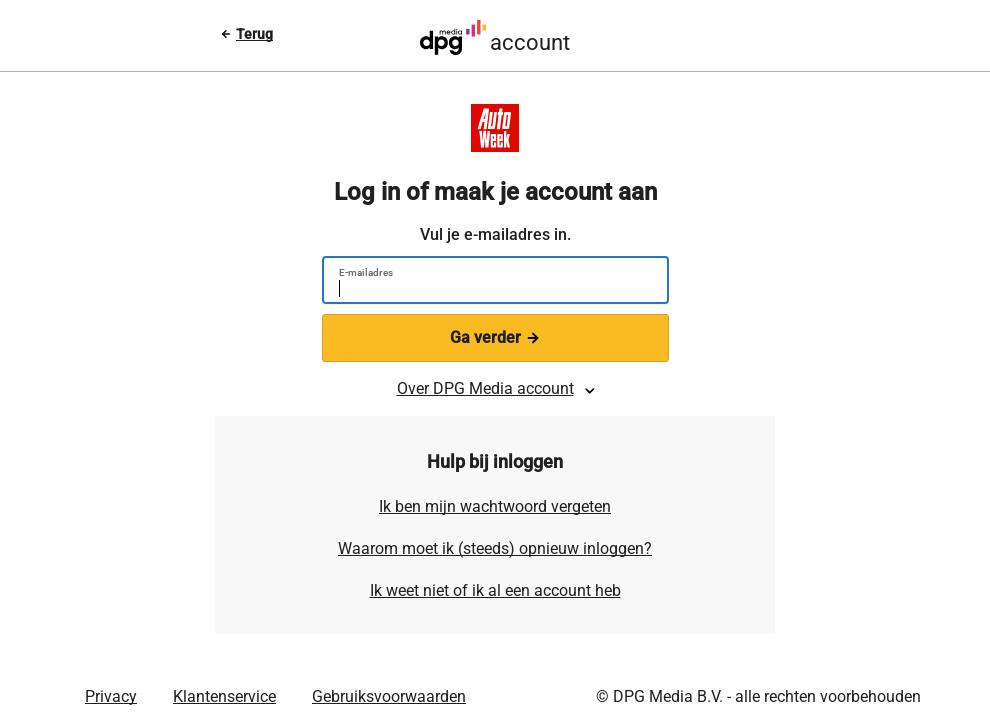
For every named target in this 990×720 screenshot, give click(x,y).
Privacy (111, 696)
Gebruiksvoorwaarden (389, 696)
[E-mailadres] (487, 291)
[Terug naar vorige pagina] (246, 34)
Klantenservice (224, 696)
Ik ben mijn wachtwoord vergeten (495, 506)
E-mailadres (366, 272)
